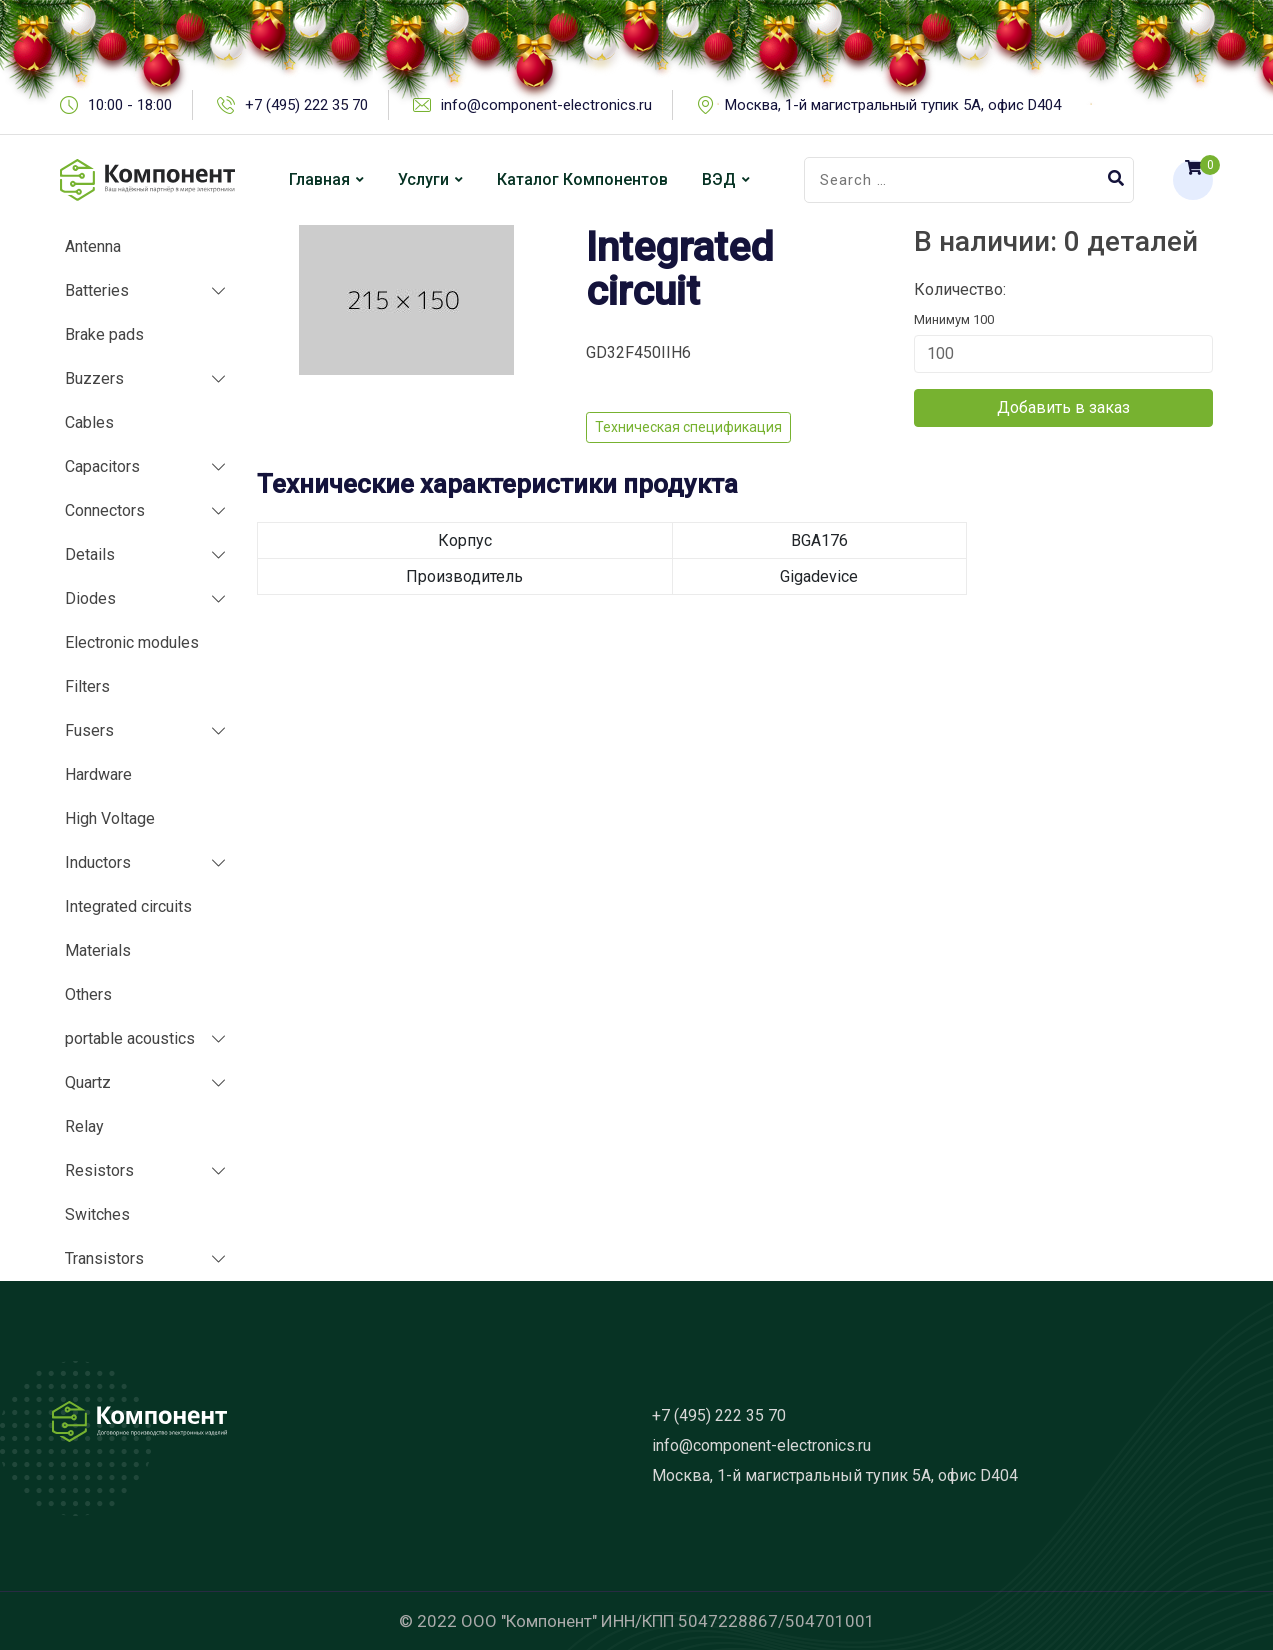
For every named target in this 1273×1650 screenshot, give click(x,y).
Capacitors (102, 466)
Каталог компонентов (582, 179)
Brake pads (104, 334)
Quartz (88, 1082)
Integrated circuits (128, 906)
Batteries (97, 290)
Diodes (90, 598)
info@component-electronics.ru (761, 1445)
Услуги (423, 179)
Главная (319, 179)
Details (90, 554)
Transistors (104, 1258)
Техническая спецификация (688, 427)
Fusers (89, 730)
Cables (89, 422)
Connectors (105, 510)
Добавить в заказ (1063, 407)
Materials (98, 950)
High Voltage (110, 818)
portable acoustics (130, 1038)
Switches (97, 1214)
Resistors (99, 1170)
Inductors (98, 862)
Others (88, 994)
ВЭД (719, 179)
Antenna (93, 246)
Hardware (98, 774)
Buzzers (94, 378)
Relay (84, 1126)
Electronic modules (132, 642)
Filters (87, 686)
